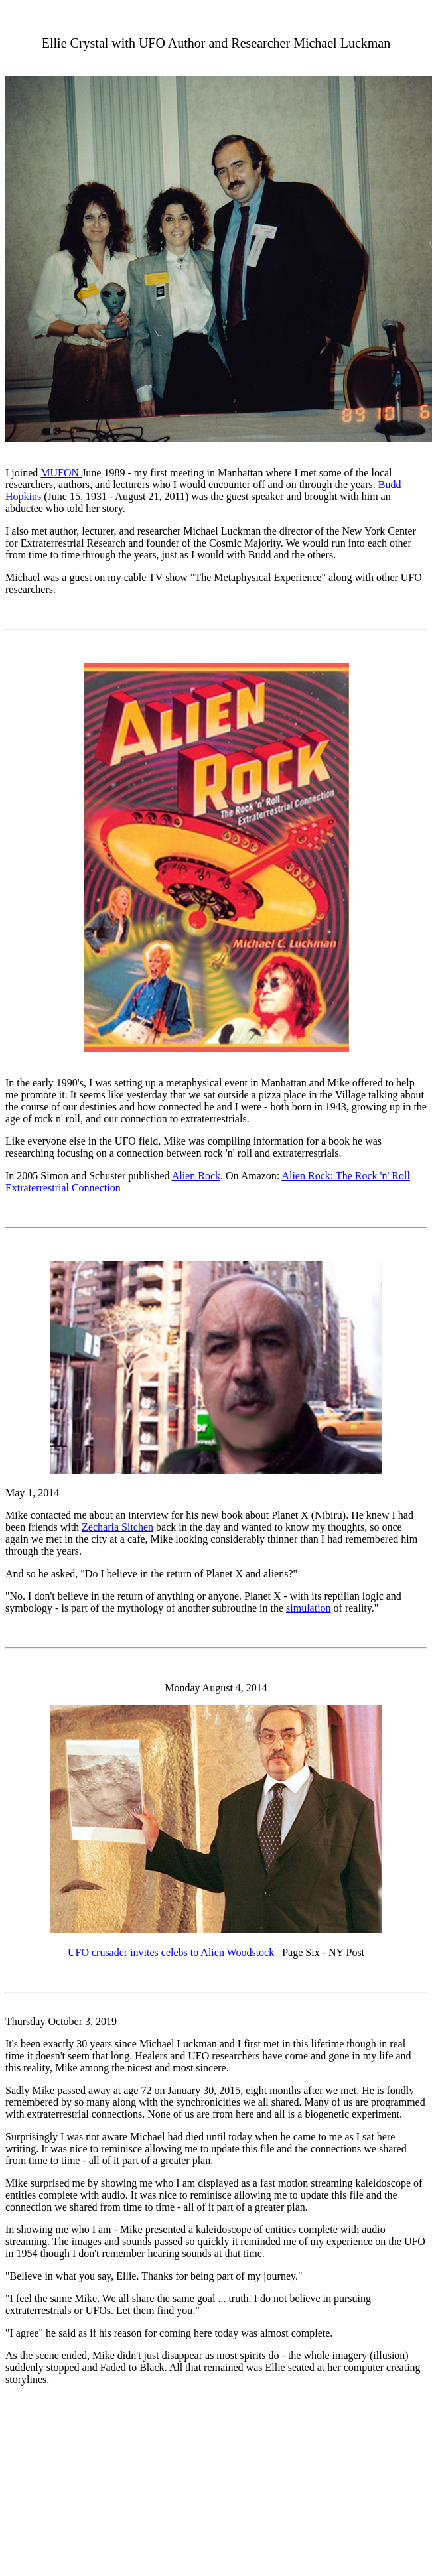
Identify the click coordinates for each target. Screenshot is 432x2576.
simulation (308, 1608)
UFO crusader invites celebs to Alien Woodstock (171, 1952)
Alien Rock (196, 1175)
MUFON (61, 472)
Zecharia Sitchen (117, 1527)
